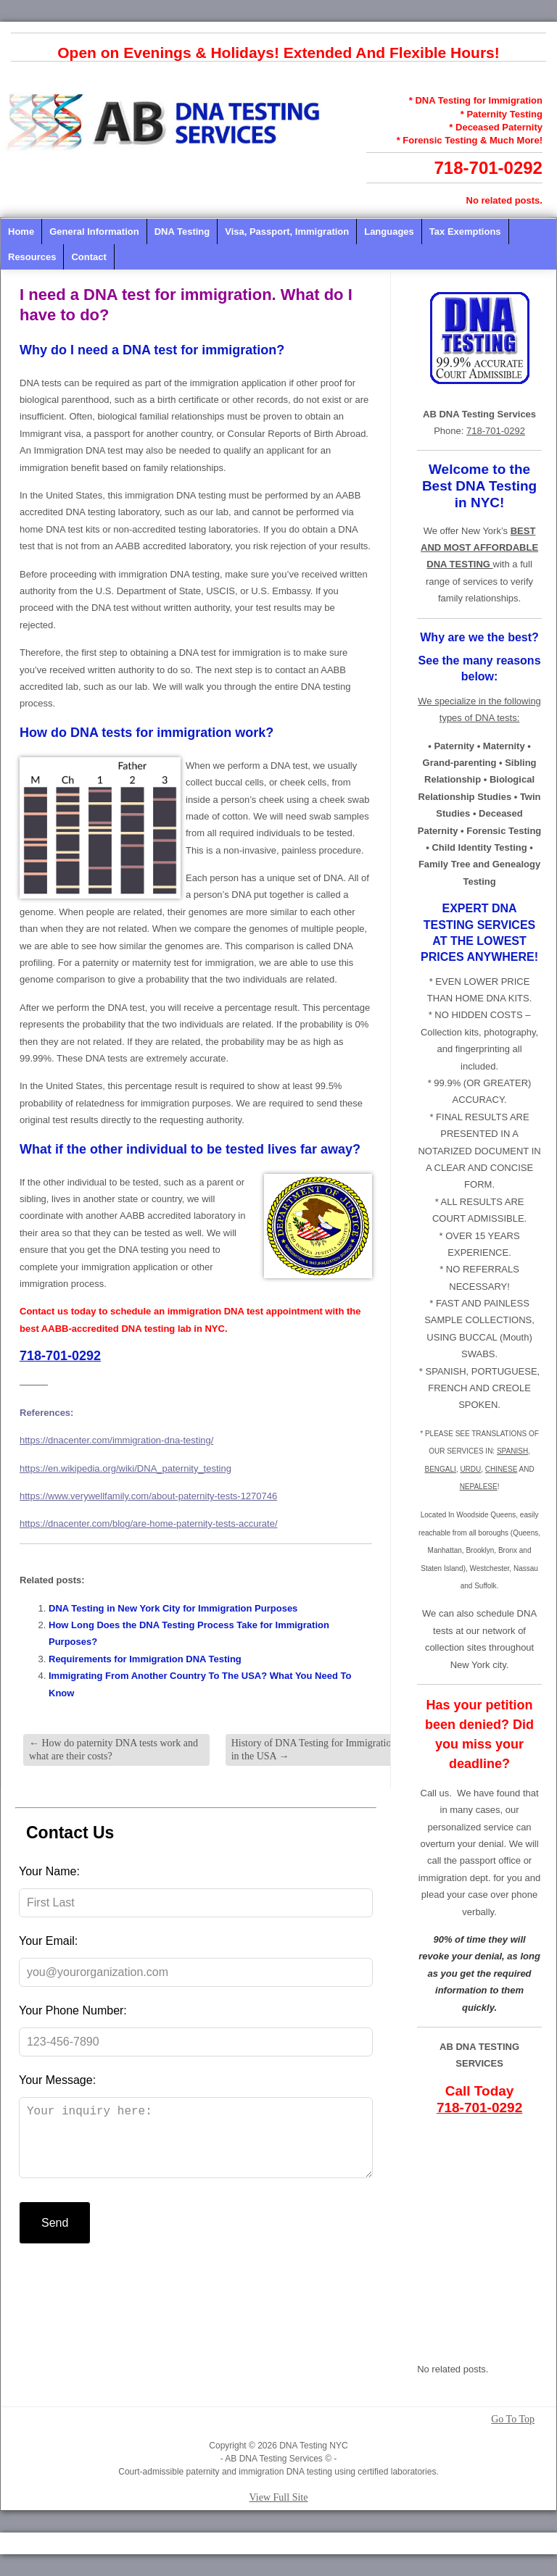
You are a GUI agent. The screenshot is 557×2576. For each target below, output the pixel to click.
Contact (88, 256)
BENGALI (439, 1469)
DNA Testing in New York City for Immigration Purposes (173, 1608)
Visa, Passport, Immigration (287, 231)
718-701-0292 (488, 168)
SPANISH (512, 1451)
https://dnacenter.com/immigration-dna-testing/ (116, 1440)
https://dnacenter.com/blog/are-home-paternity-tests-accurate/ (149, 1523)
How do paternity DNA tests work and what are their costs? (113, 1750)
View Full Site (278, 2497)
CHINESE (501, 1469)
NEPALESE (479, 1487)
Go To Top (513, 2419)
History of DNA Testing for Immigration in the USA (314, 1750)
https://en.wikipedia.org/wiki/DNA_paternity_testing (125, 1468)
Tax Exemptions (465, 231)
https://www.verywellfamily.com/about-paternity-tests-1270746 (148, 1496)
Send (54, 2237)
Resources (32, 256)
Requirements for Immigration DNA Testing (145, 1659)
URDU (470, 1469)
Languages (389, 231)
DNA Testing (182, 231)
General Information (94, 231)
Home (21, 231)
